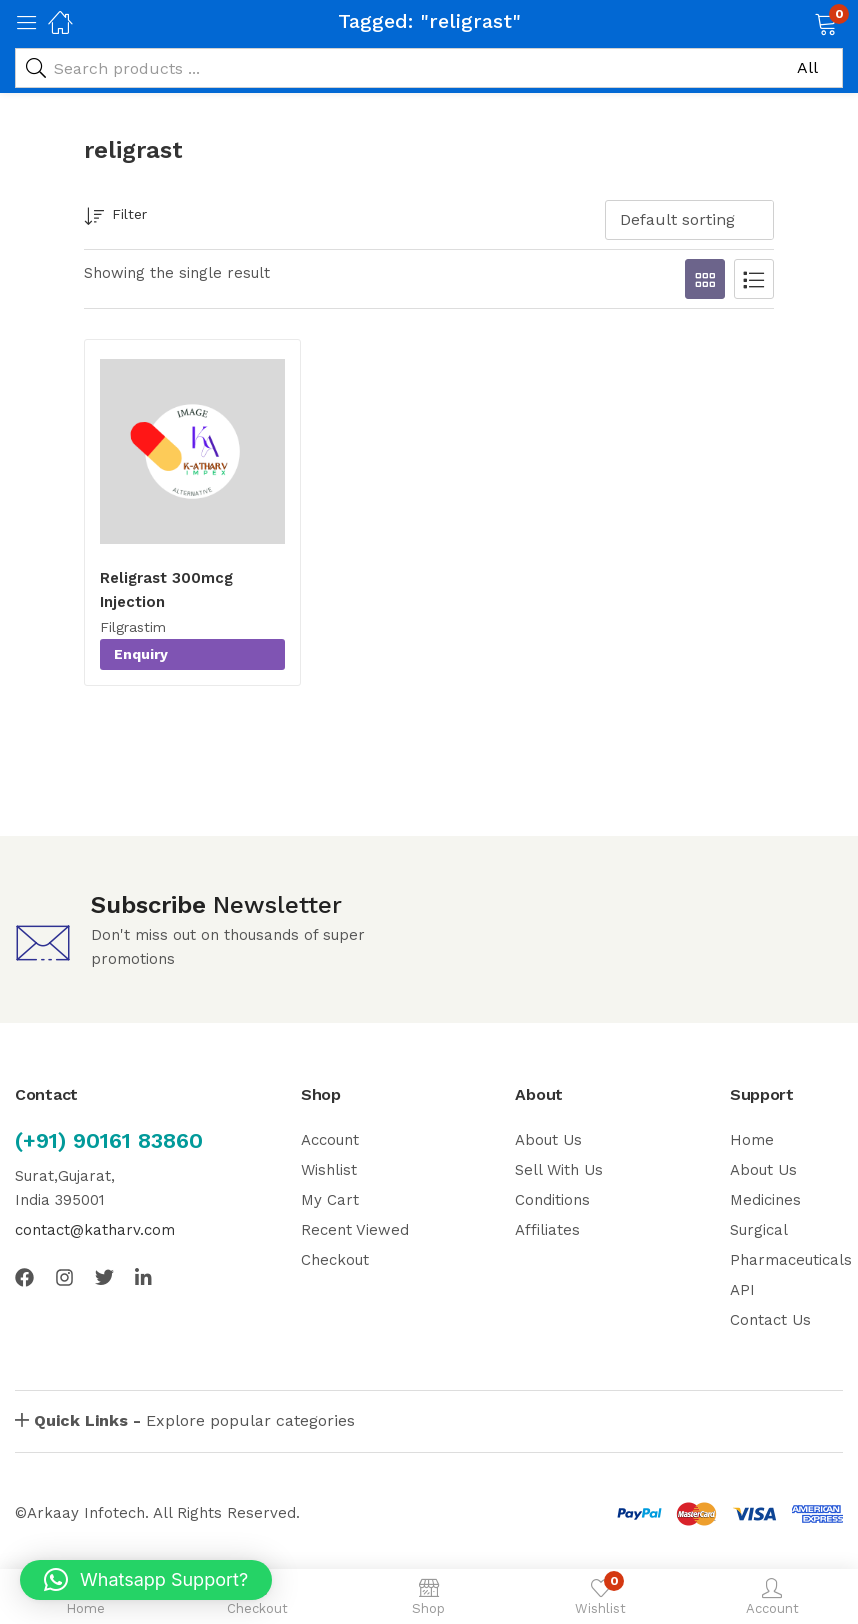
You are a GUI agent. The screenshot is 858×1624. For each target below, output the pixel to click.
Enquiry (141, 654)
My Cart (330, 1200)
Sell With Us (559, 1170)
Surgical (759, 1230)
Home (752, 1140)
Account (330, 1140)
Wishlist (329, 1170)
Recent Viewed (355, 1230)
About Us (548, 1140)
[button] (800, 22)
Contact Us (770, 1320)
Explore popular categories (194, 1420)
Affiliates (547, 1230)
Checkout (335, 1260)
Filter (115, 217)
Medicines (765, 1200)
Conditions (552, 1200)
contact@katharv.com (95, 1230)
